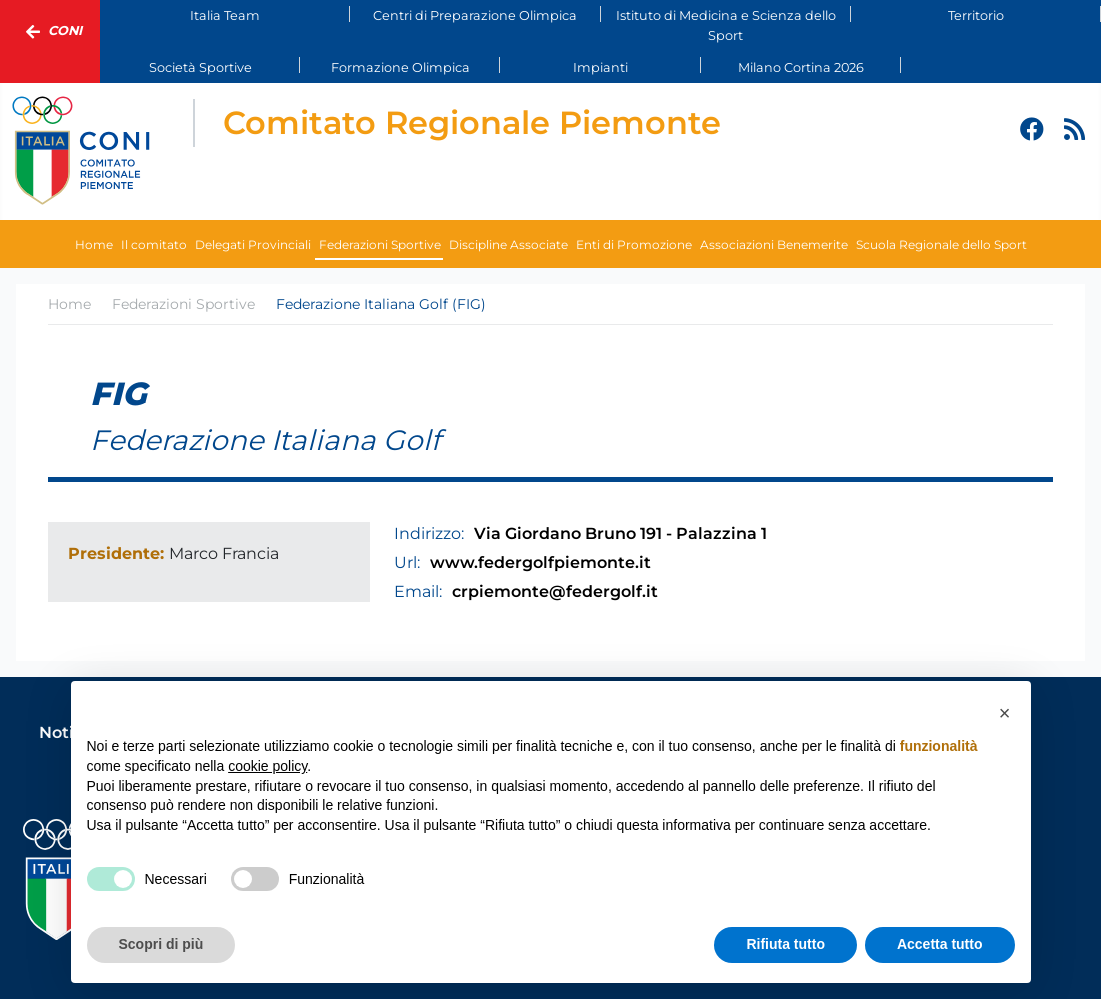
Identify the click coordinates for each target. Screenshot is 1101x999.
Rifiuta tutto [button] (785, 944)
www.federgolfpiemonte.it (540, 562)
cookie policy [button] (267, 766)
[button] (1005, 713)
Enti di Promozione (634, 244)
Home (94, 244)
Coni (50, 32)
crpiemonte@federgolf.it (555, 591)
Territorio (976, 15)
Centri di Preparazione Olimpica (475, 15)
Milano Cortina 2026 (801, 67)
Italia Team (225, 15)
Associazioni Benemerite (774, 244)
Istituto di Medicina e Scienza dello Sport (726, 25)
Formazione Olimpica (400, 67)
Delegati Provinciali (253, 244)
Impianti (600, 67)
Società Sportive (200, 67)
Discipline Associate (508, 244)
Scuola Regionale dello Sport (941, 244)
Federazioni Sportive (380, 244)
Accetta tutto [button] (940, 944)
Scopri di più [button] (161, 944)
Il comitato (154, 244)
